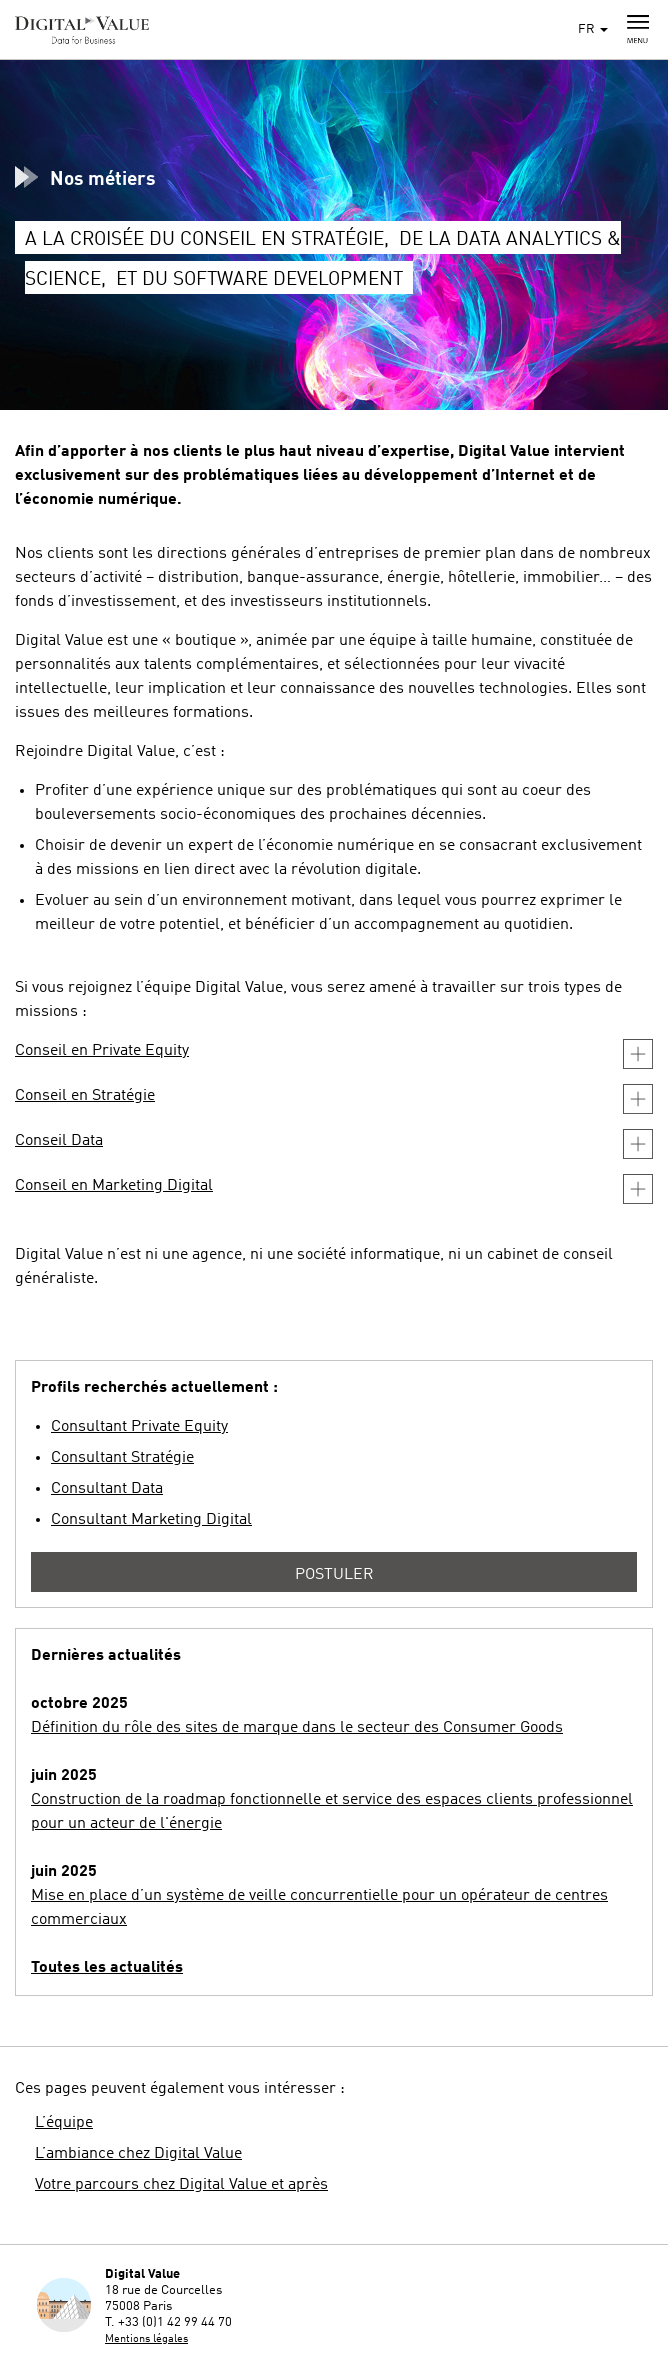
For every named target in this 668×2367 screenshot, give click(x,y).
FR (593, 29)
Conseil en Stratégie (85, 1096)
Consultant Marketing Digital (151, 1520)
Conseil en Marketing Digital (114, 1186)
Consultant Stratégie (122, 1458)
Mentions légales (146, 2339)
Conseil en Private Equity (102, 1051)
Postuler (334, 1575)
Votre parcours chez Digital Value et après (181, 2185)
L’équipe (64, 2123)
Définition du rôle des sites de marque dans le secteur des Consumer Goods (297, 1728)
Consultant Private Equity (139, 1427)
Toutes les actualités (107, 1968)
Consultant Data (107, 1489)
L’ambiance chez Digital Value (138, 2154)
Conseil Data (59, 1141)
